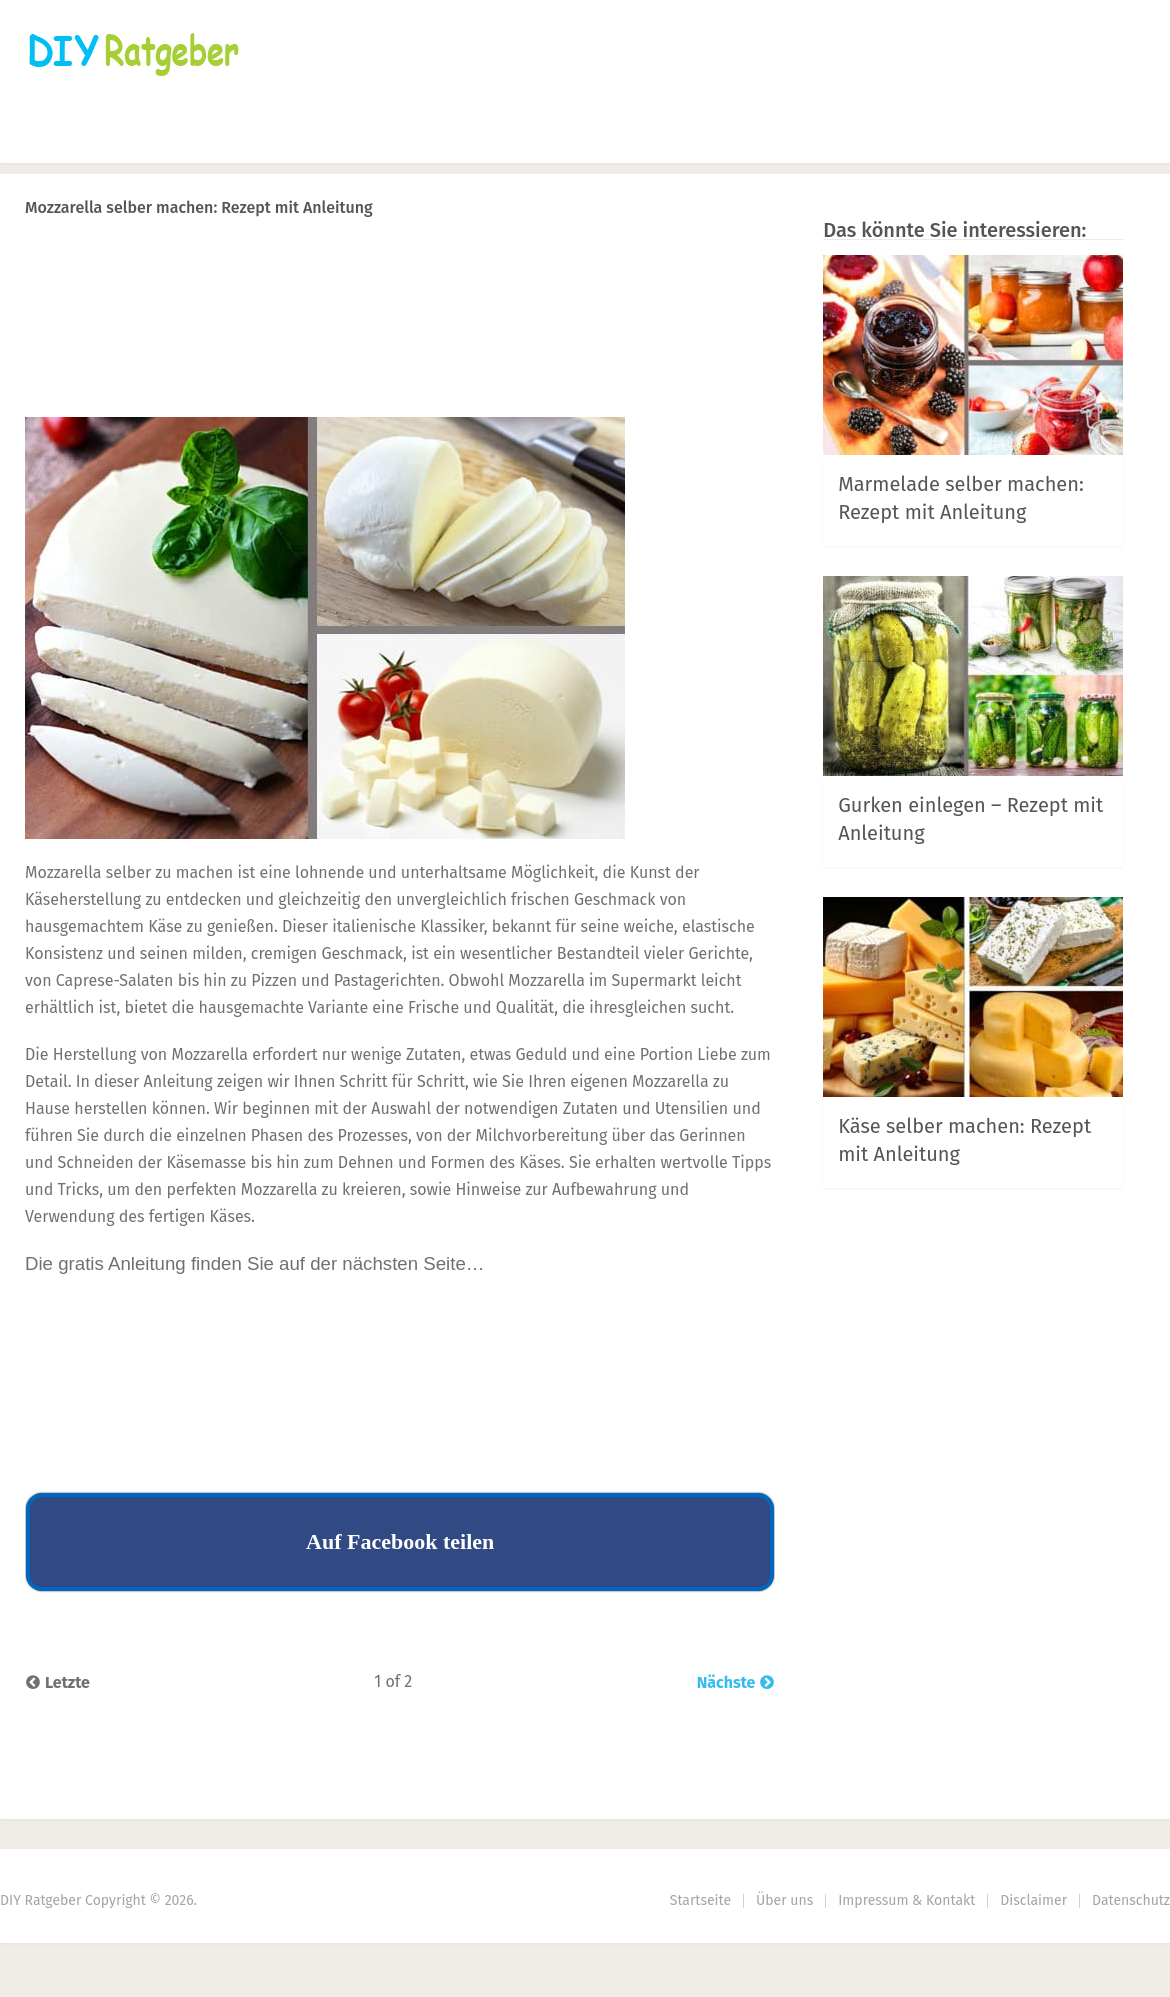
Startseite (65, 135)
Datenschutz (1131, 1900)
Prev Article (572, 259)
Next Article (708, 259)
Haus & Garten (512, 135)
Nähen (184, 135)
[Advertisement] (400, 356)
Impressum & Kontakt (906, 1900)
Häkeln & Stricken (334, 135)
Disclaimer (1033, 1900)
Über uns (784, 1900)
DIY (653, 135)
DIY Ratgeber (40, 1900)
